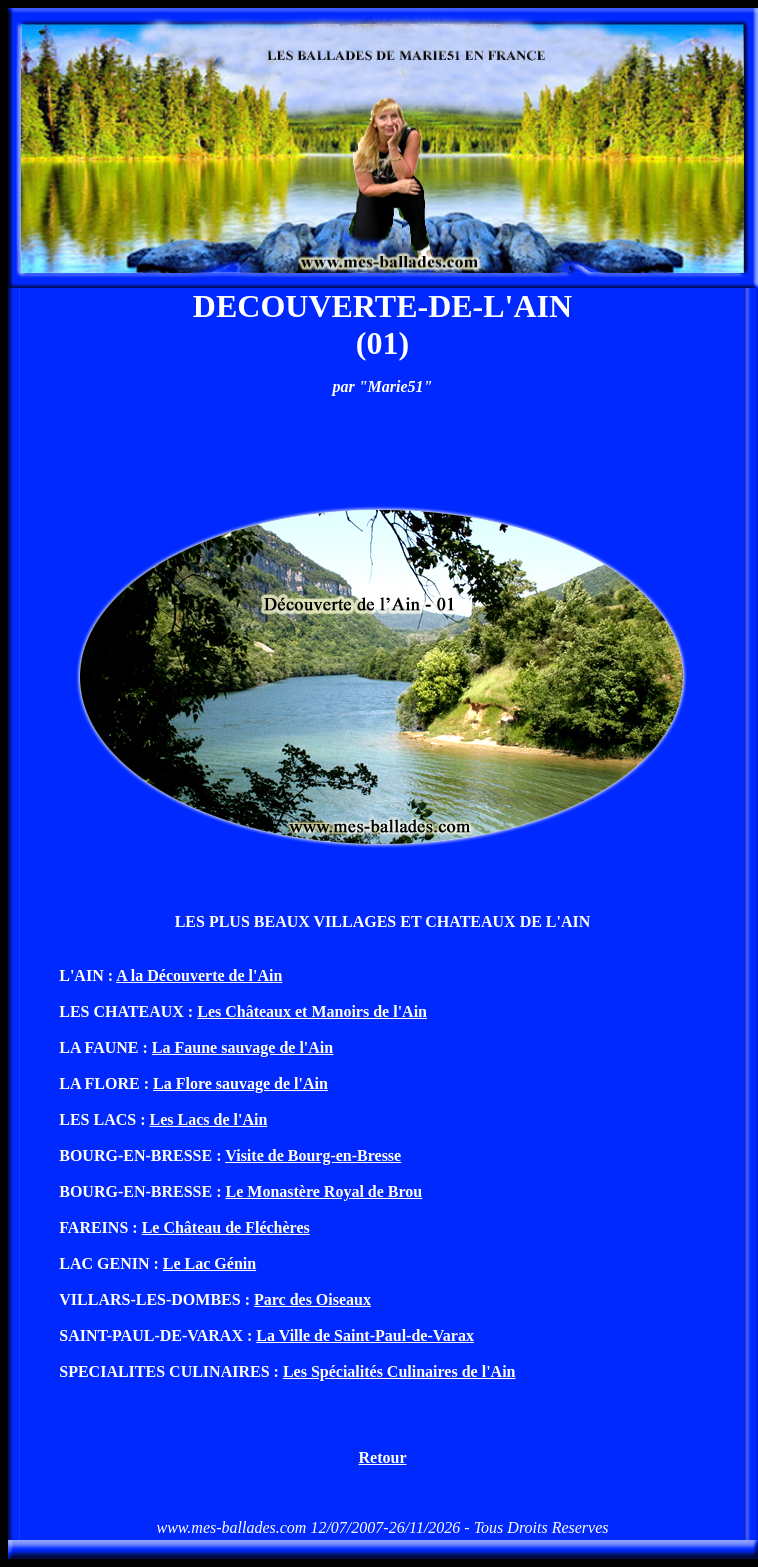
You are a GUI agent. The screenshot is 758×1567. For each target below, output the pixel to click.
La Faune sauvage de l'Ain (242, 1047)
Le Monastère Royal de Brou (324, 1191)
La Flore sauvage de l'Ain (240, 1083)
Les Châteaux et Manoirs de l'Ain (312, 1011)
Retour (383, 1457)
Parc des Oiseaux (312, 1299)
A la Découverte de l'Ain (199, 975)
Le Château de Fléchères (226, 1227)
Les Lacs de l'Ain (209, 1119)
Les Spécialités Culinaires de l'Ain (399, 1371)
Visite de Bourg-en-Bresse (313, 1155)
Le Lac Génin (209, 1263)
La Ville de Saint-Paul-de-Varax (365, 1335)
